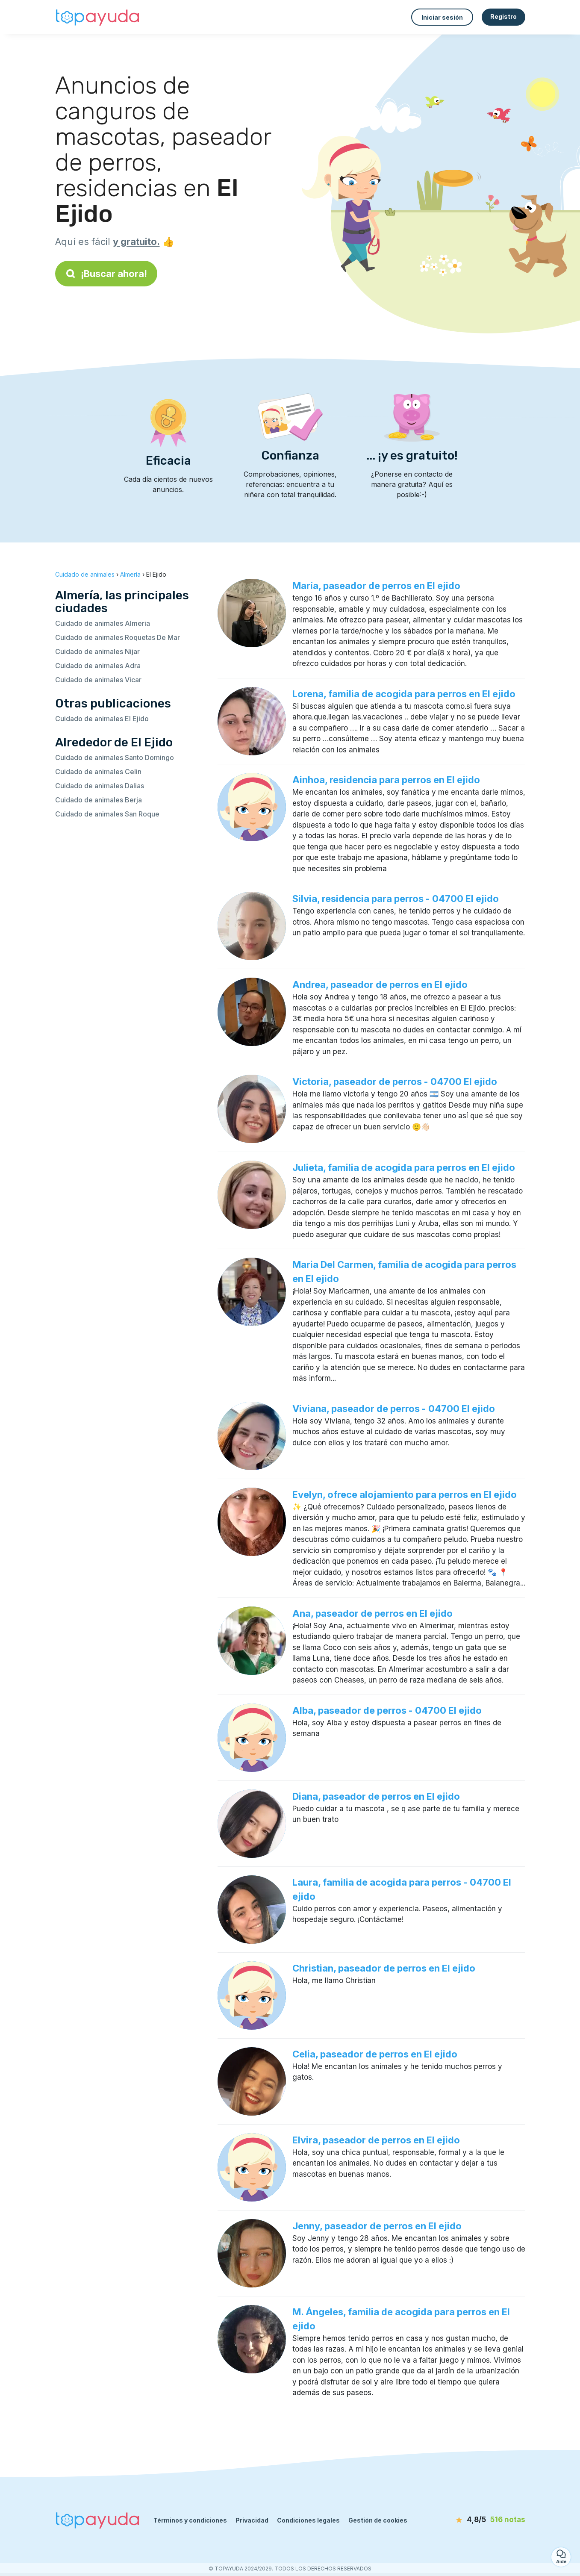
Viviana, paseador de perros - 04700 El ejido (393, 1408)
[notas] (476, 2520)
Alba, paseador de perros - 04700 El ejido (387, 1710)
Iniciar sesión (442, 17)
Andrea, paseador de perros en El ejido (380, 984)
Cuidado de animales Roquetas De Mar (117, 637)
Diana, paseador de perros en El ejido (376, 1796)
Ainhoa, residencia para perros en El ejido (386, 779)
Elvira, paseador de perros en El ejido (376, 2140)
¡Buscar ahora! (106, 273)
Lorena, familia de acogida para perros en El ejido (403, 693)
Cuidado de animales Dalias (99, 785)
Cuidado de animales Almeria (102, 623)
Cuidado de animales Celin (98, 771)
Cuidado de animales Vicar (98, 679)
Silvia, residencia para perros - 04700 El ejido (395, 898)
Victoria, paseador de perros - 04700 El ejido (394, 1081)
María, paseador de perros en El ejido (376, 585)
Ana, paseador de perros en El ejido (372, 1613)
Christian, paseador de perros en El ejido (383, 1968)
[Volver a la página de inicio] (98, 17)
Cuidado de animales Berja (98, 800)
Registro (503, 16)
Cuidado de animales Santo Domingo (114, 757)
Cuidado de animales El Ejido (102, 718)
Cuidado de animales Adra (98, 665)
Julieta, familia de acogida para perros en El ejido (403, 1167)
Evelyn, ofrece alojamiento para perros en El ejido (404, 1494)
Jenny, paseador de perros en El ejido (377, 2225)
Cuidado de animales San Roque (107, 814)
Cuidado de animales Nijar (97, 651)
